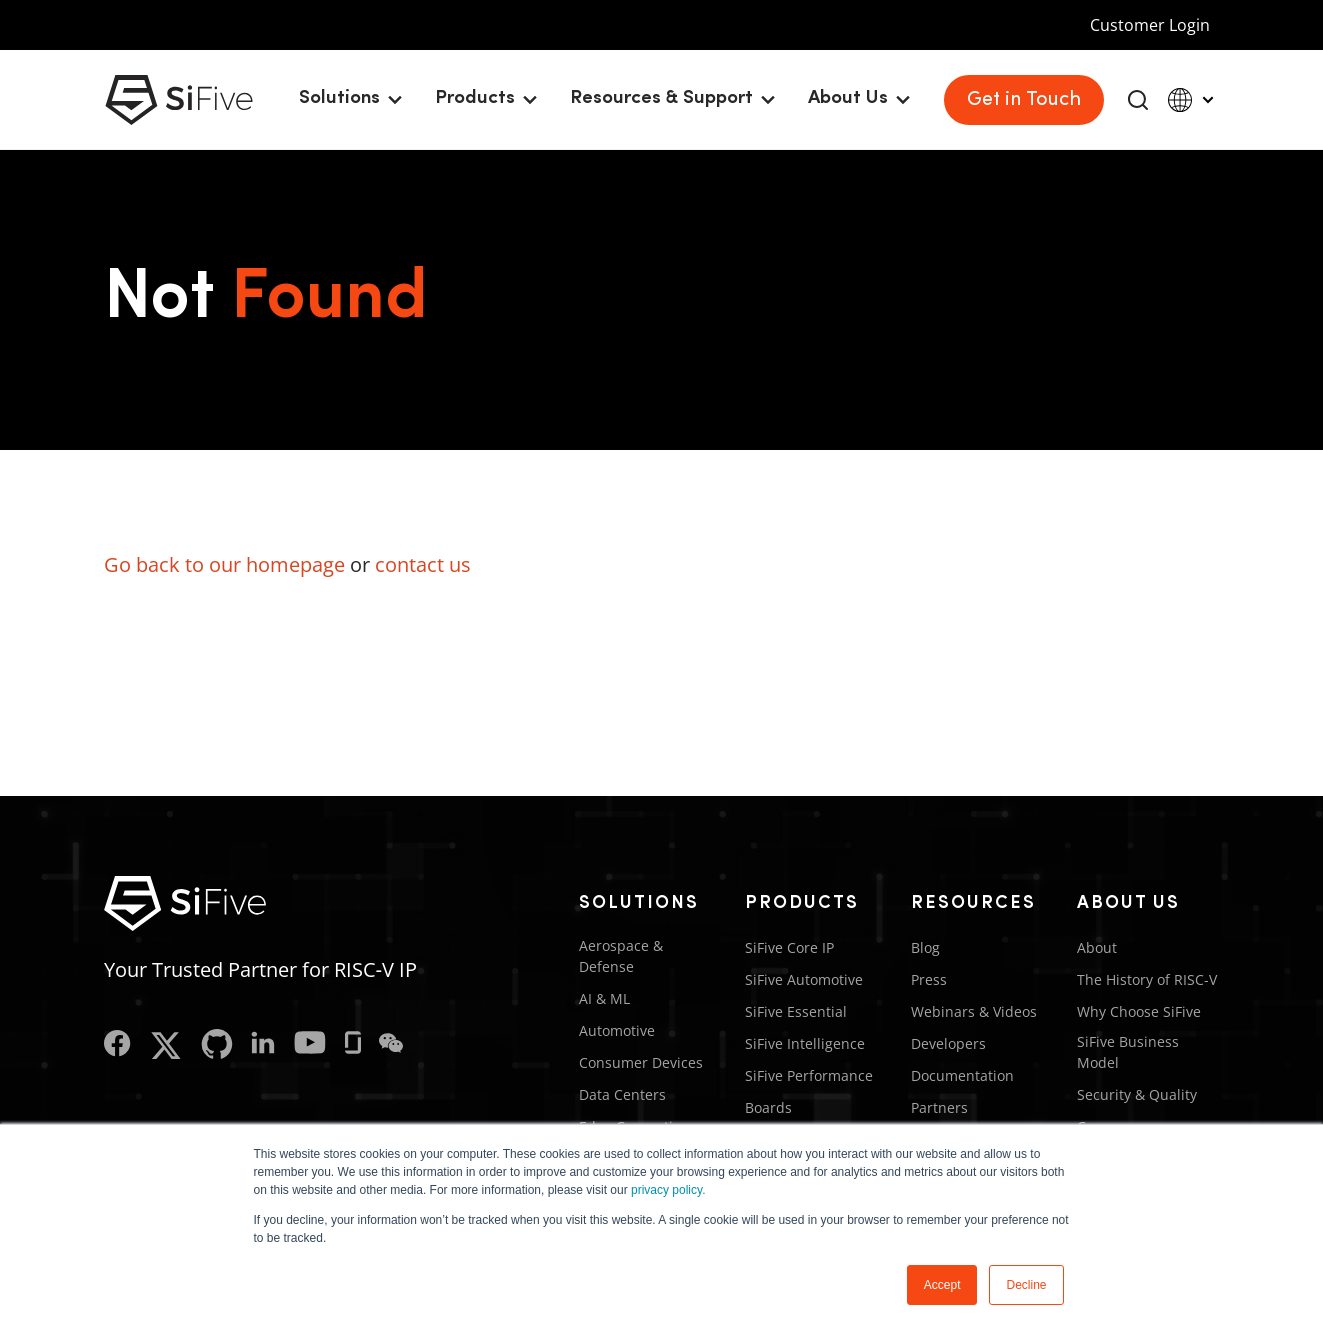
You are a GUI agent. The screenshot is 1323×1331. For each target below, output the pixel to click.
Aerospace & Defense (621, 956)
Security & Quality (1137, 1094)
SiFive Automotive (804, 979)
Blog (925, 947)
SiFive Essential (796, 1011)
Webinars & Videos (974, 1011)
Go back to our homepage (224, 564)
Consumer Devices (641, 1062)
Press (929, 979)
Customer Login (1150, 25)
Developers (948, 1043)
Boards (768, 1107)
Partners (939, 1107)
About (1097, 947)
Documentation (962, 1075)
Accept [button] (942, 1285)
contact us (423, 564)
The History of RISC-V (1147, 979)
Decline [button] (1026, 1285)
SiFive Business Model (1128, 1052)
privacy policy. (668, 1190)
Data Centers (622, 1094)
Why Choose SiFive (1139, 1011)
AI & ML (604, 998)
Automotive (617, 1030)
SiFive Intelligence (805, 1043)
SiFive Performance (809, 1075)
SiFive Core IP (789, 947)
